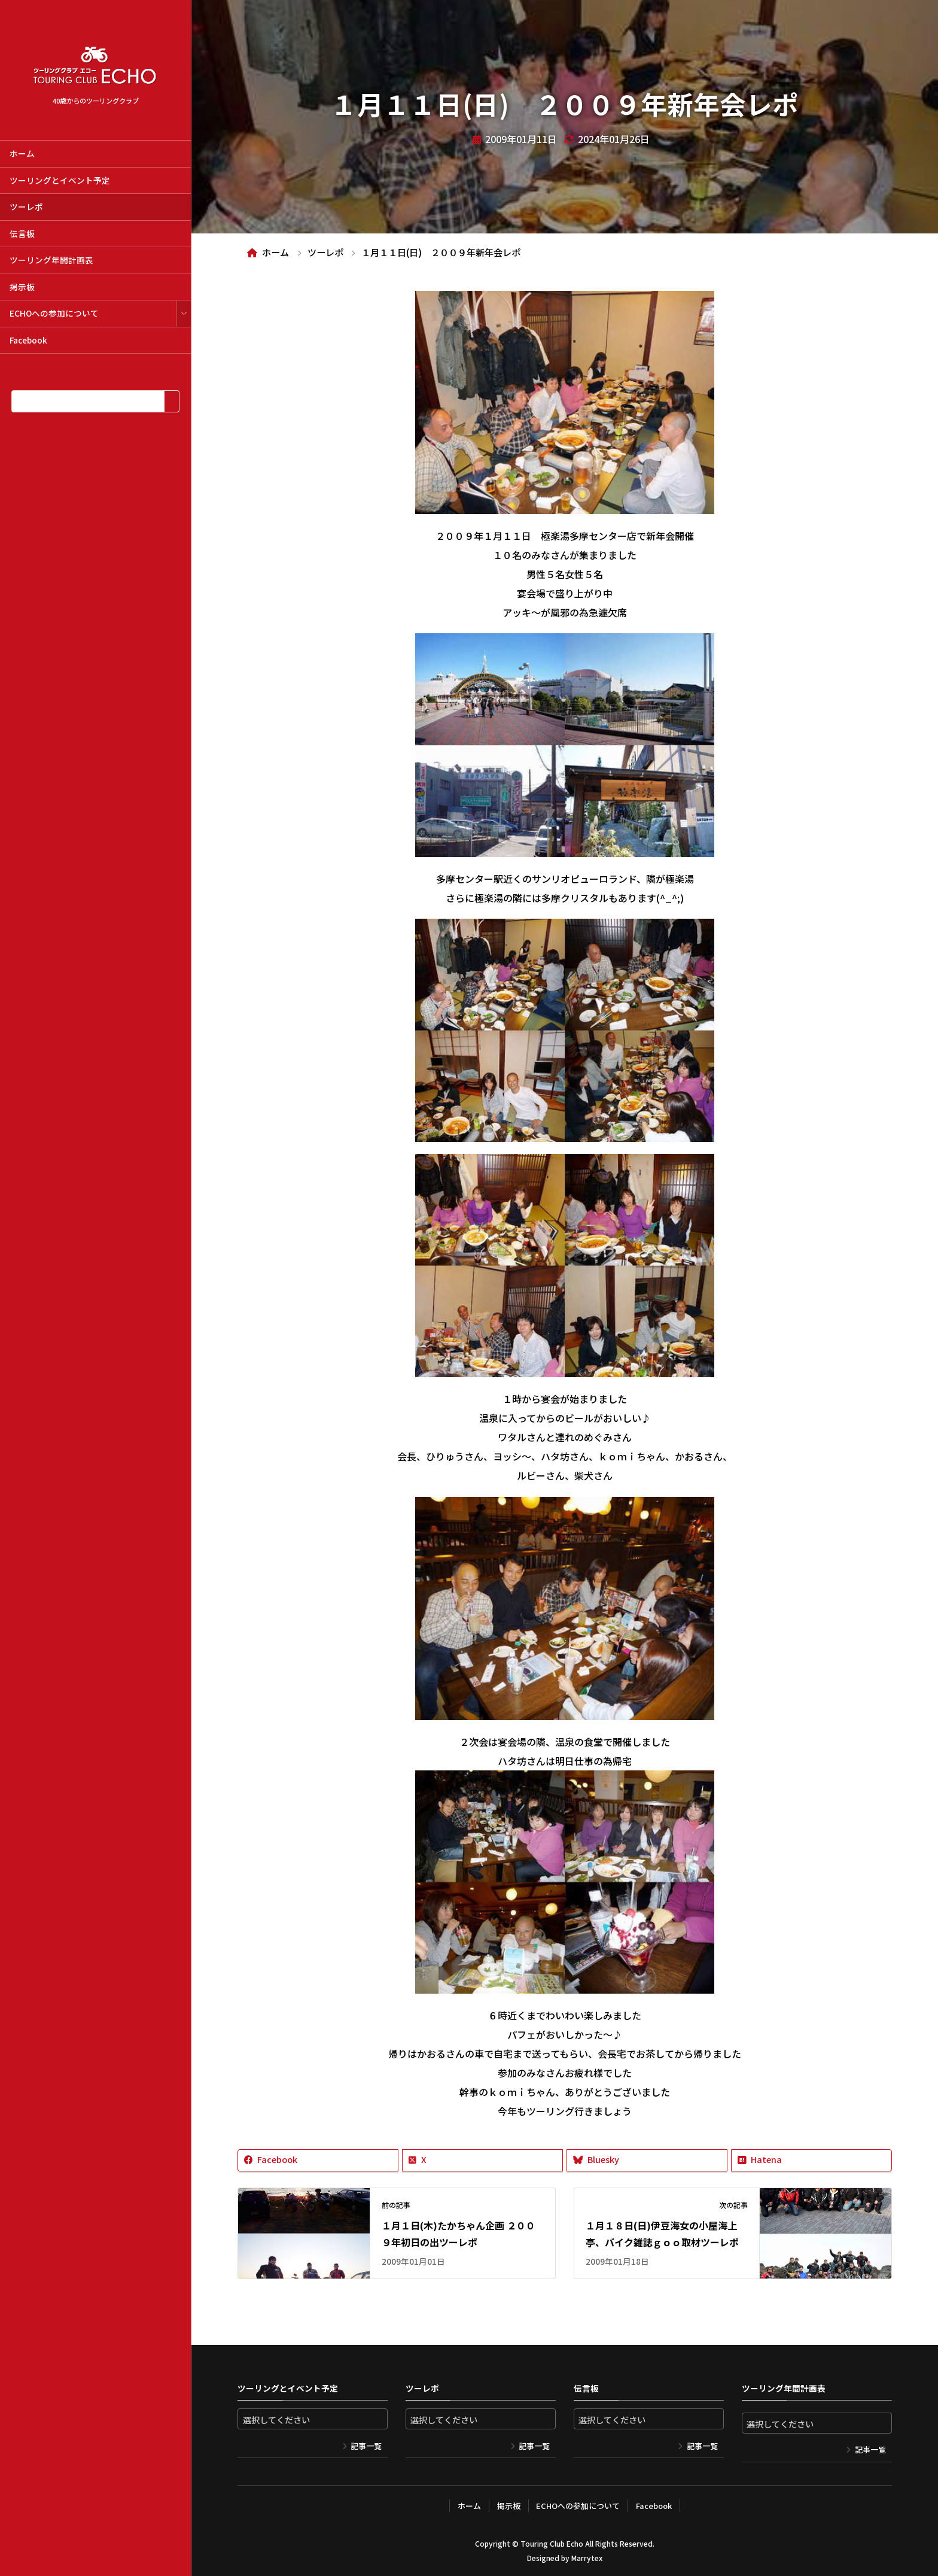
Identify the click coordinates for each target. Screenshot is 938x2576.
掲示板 (22, 287)
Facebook (28, 340)
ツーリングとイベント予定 (60, 180)
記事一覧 (366, 2446)
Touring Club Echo (551, 2543)
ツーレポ (26, 206)
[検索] (171, 401)
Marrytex (586, 2558)
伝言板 (22, 233)
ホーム (22, 153)
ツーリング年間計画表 (51, 260)
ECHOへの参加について (54, 313)
